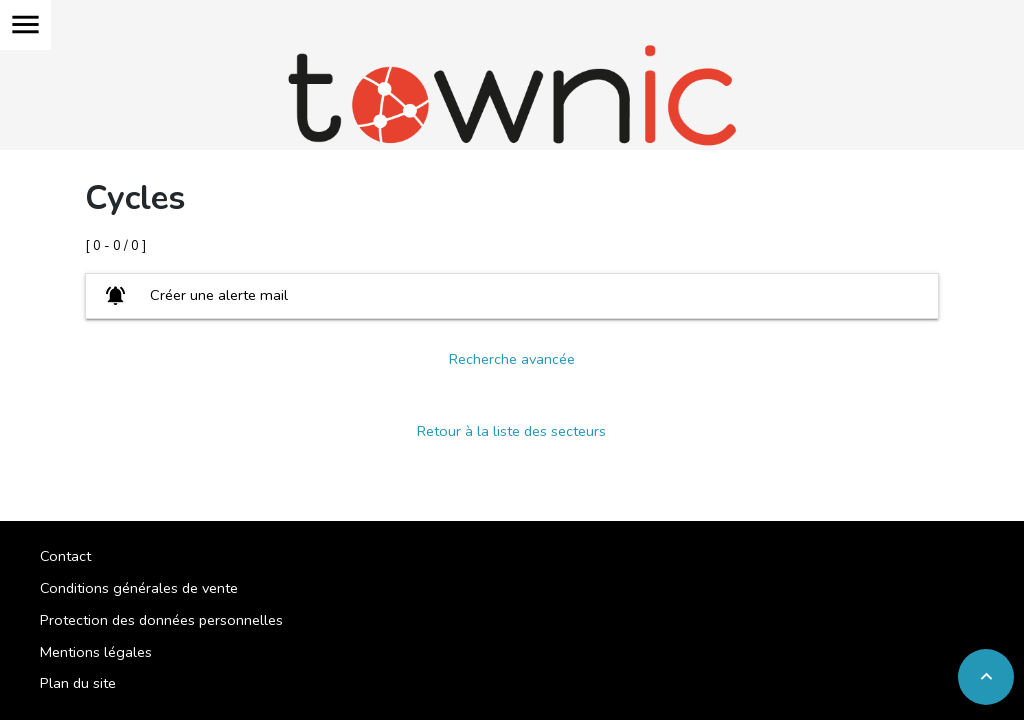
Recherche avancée (512, 359)
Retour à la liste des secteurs (511, 431)
